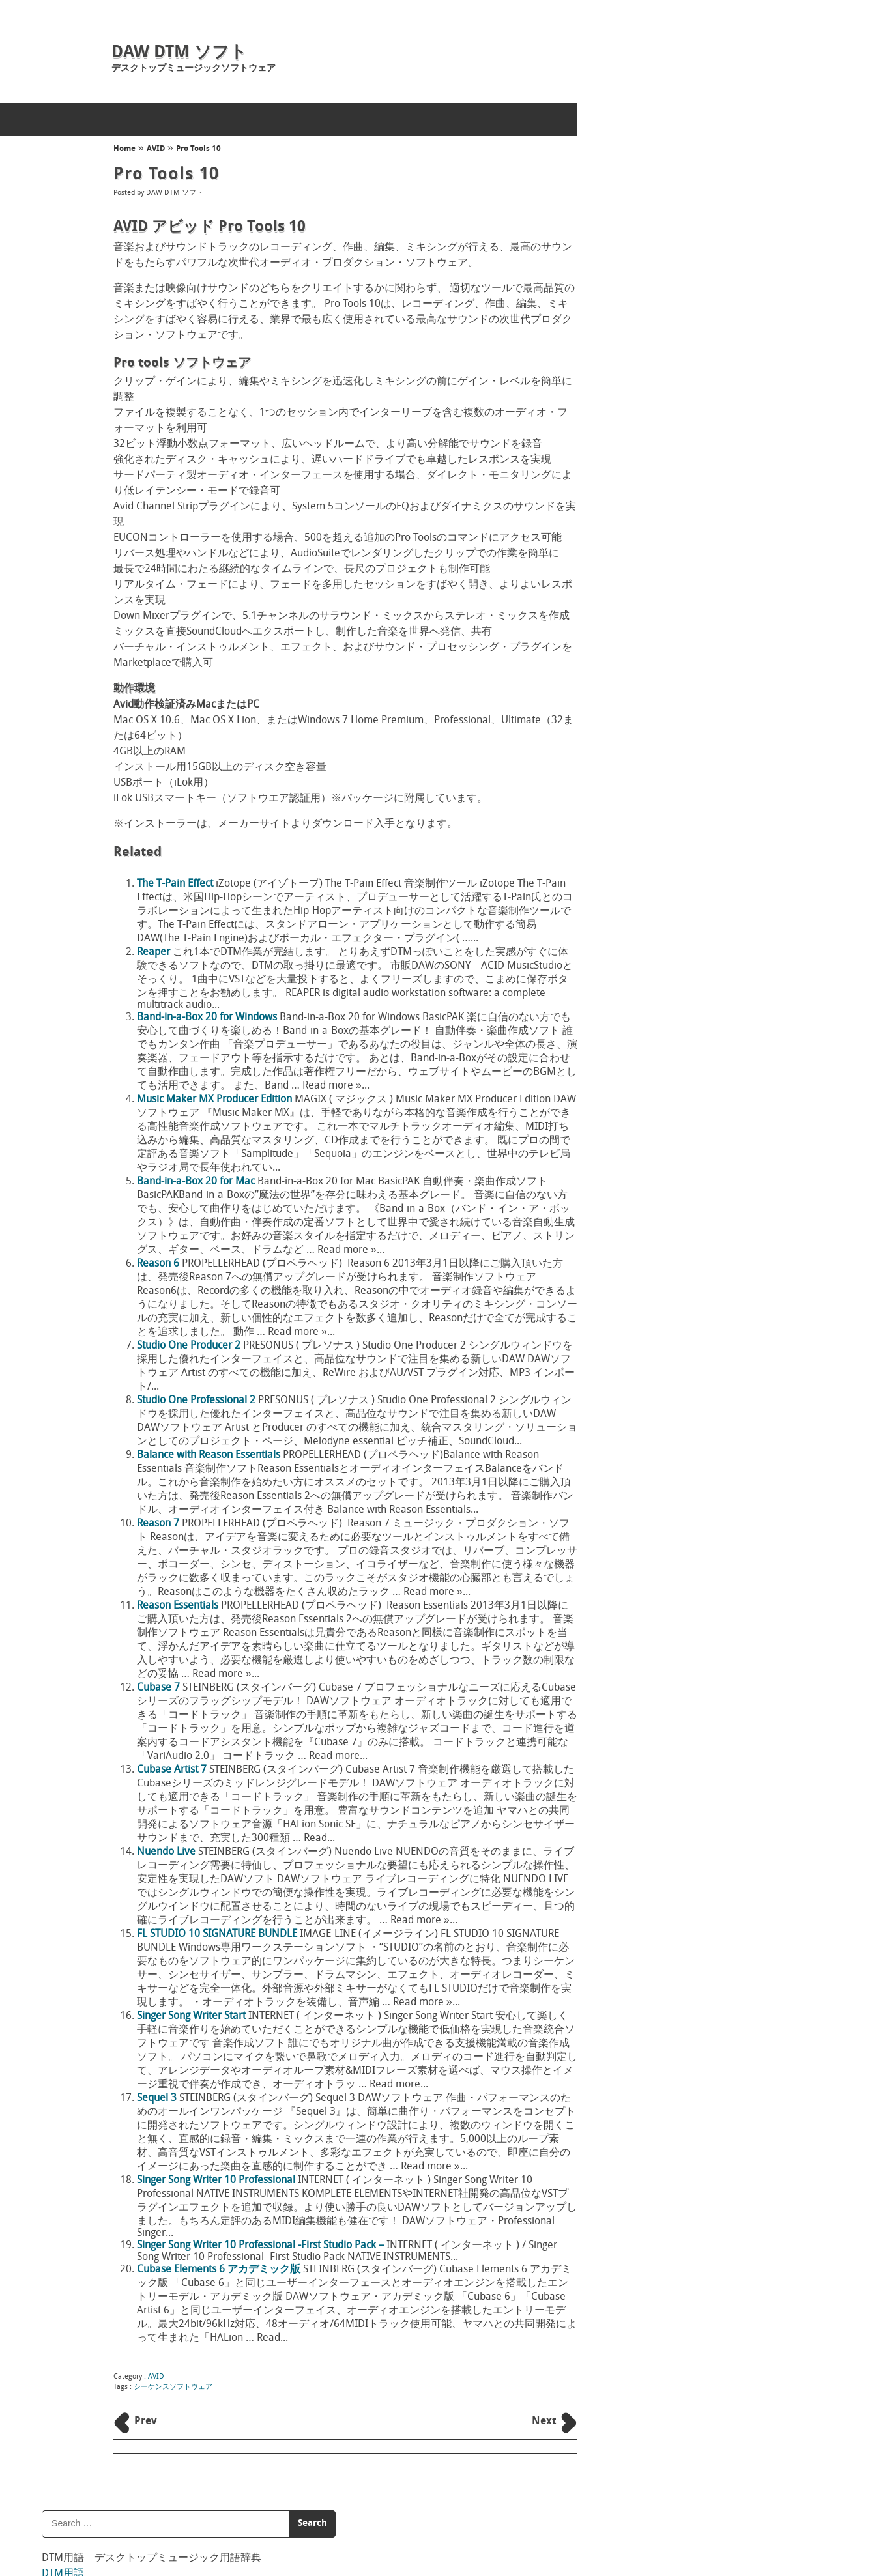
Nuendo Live (165, 1852)
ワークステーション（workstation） (690, 761)
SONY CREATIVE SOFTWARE (670, 547)
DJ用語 (631, 262)
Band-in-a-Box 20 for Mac (195, 1182)
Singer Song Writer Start (190, 2016)
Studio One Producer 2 (188, 1346)
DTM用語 (637, 199)
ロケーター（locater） (662, 921)
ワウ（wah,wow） (653, 873)
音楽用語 (637, 230)
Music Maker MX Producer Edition (213, 1100)
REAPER (631, 1310)
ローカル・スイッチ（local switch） (690, 1018)
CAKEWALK (638, 378)
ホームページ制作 (278, 2520)
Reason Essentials (177, 1606)
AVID (154, 149)
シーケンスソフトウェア (172, 2387)
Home (124, 149)
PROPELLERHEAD (651, 531)
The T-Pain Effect (174, 884)
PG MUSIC (637, 497)
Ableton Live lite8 (653, 1293)
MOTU (629, 480)
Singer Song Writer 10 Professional (215, 2180)
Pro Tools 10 (197, 149)
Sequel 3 (156, 2098)
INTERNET (636, 429)
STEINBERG (639, 564)
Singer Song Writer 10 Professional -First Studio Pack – (259, 2245)
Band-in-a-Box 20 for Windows (206, 1017)
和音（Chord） (647, 809)
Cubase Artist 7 (171, 1770)
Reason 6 (157, 1264)
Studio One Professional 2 (195, 1400)
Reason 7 (157, 1524)
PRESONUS (638, 514)
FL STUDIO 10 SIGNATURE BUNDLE (216, 1934)
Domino (633, 1187)
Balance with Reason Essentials (208, 1455)
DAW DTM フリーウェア (666, 395)
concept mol (344, 2520)
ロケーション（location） (669, 970)
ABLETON (635, 344)
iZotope (632, 446)
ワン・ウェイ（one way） (669, 713)
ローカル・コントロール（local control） (701, 1066)
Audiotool (636, 1220)
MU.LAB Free (643, 1327)
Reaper (152, 952)
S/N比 (628, 617)
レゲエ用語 (642, 293)
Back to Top (545, 2506)
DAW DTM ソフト (179, 53)
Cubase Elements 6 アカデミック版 (218, 2270)
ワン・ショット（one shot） (675, 665)
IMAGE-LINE (641, 412)
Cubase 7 (157, 1688)
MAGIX (630, 463)
